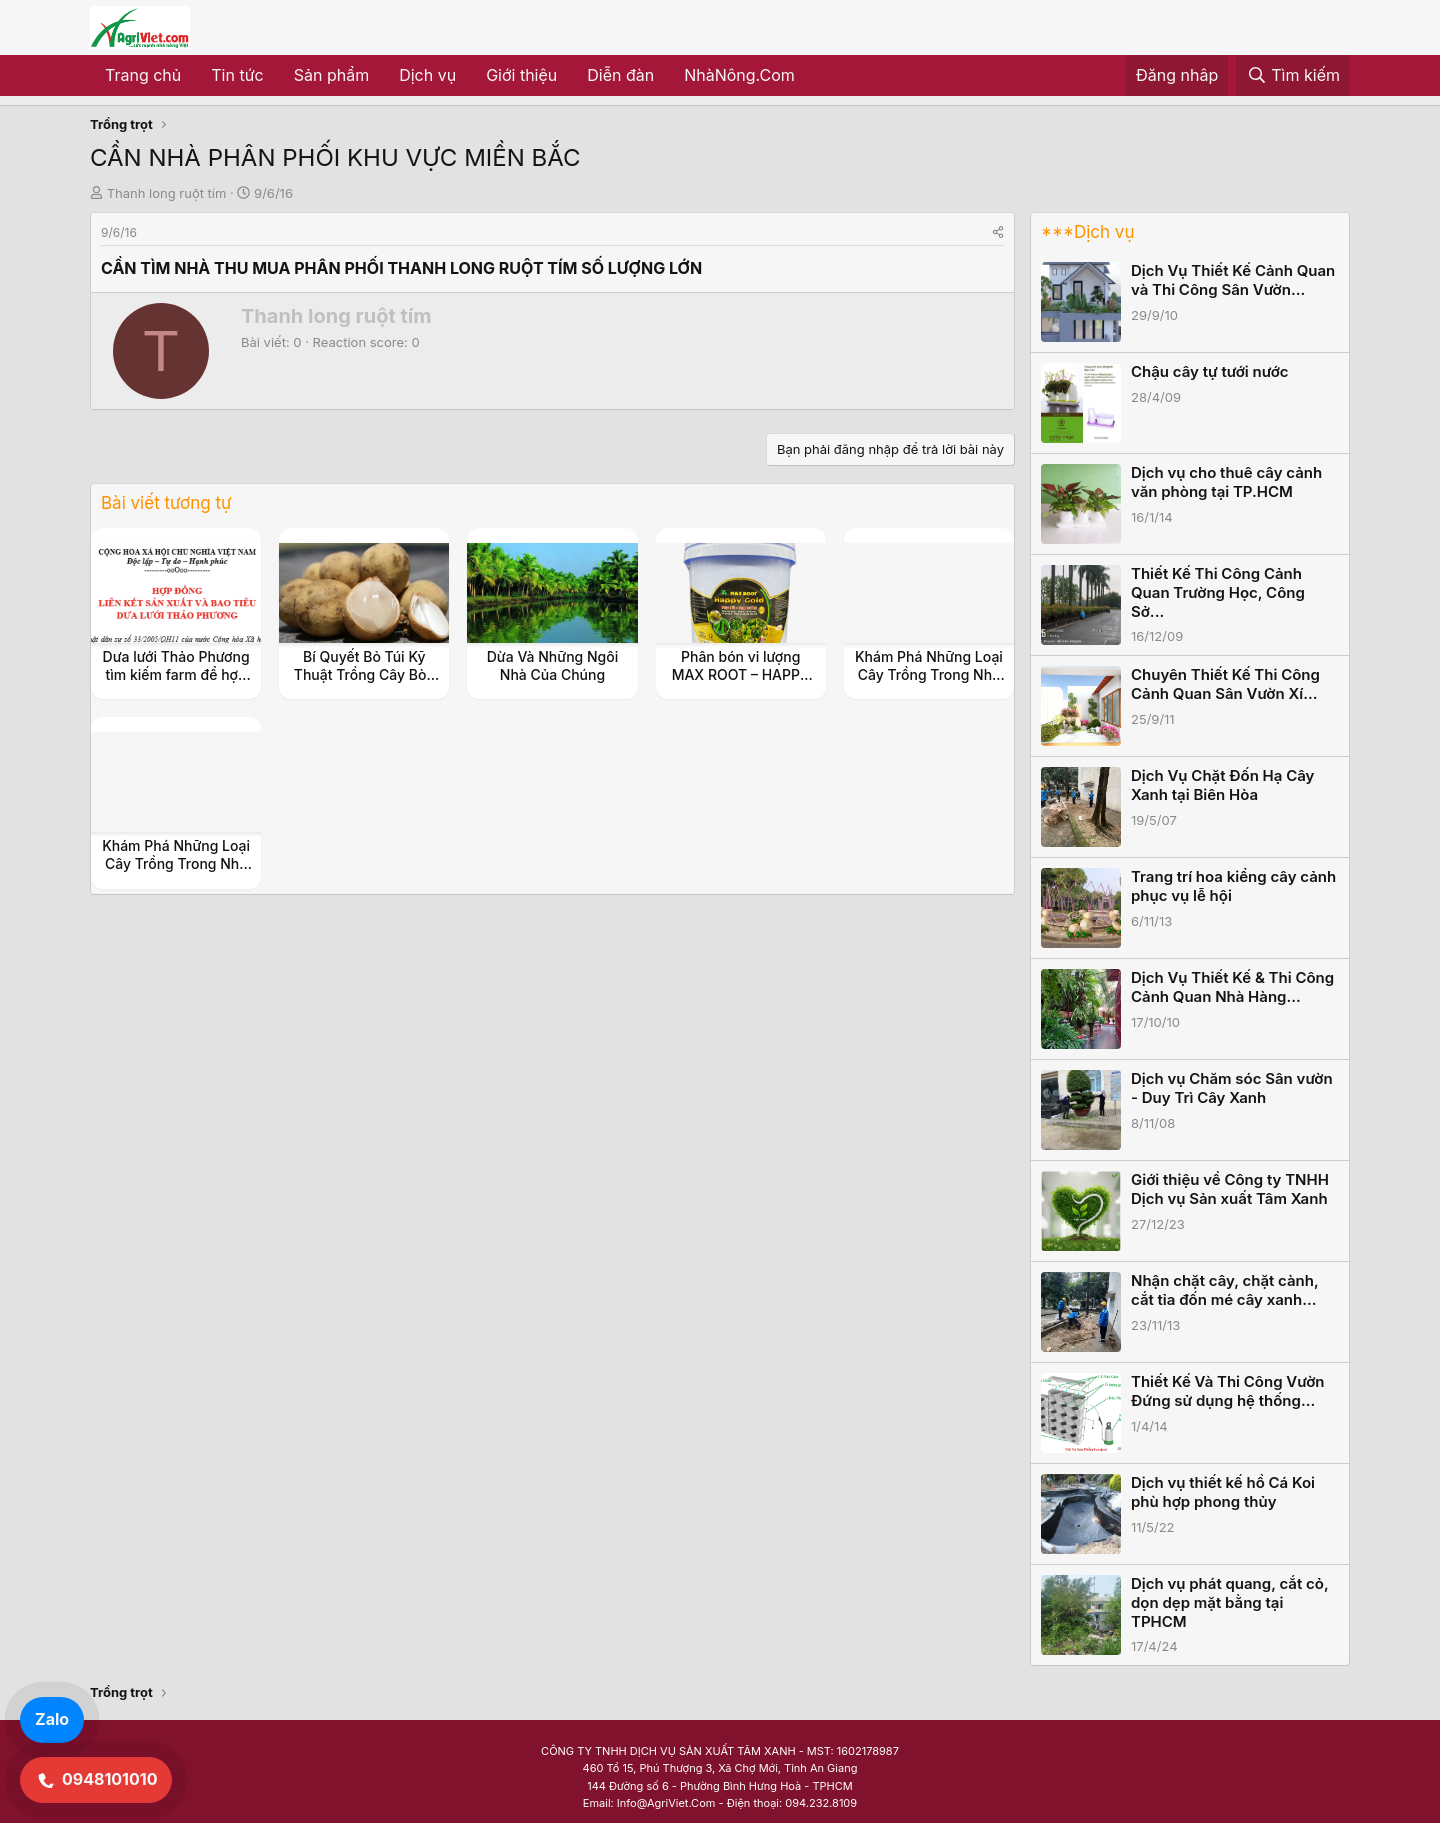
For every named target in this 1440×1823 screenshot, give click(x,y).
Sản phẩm (331, 75)
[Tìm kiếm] (1293, 76)
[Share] (998, 232)
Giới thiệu (521, 75)
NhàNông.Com (739, 75)
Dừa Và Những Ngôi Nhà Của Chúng (552, 665)
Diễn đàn (620, 75)
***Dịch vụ (1087, 232)
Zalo (52, 1719)
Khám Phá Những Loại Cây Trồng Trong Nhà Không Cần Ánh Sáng (929, 674)
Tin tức (237, 75)
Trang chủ (143, 75)
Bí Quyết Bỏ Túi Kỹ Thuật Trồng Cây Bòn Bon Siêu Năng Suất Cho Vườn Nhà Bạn (364, 684)
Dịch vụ (427, 75)
